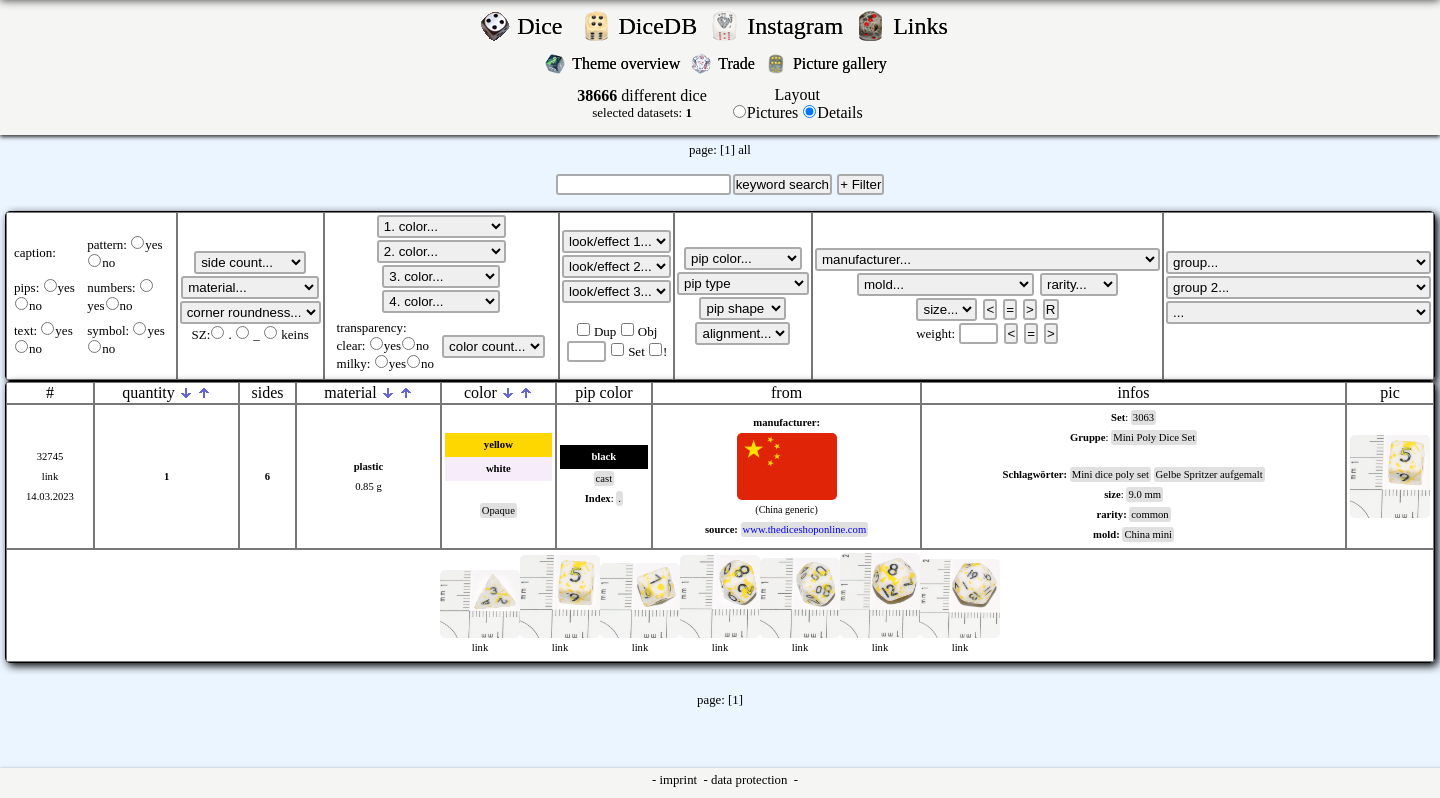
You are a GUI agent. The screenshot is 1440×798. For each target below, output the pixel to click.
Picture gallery (844, 63)
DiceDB (661, 26)
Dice (545, 26)
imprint (679, 780)
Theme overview (628, 63)
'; (250, 262)
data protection (751, 780)
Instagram (798, 26)
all (744, 150)
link (50, 476)
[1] (727, 150)
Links (926, 26)
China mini (1148, 534)
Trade (738, 63)
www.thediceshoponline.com (805, 529)
